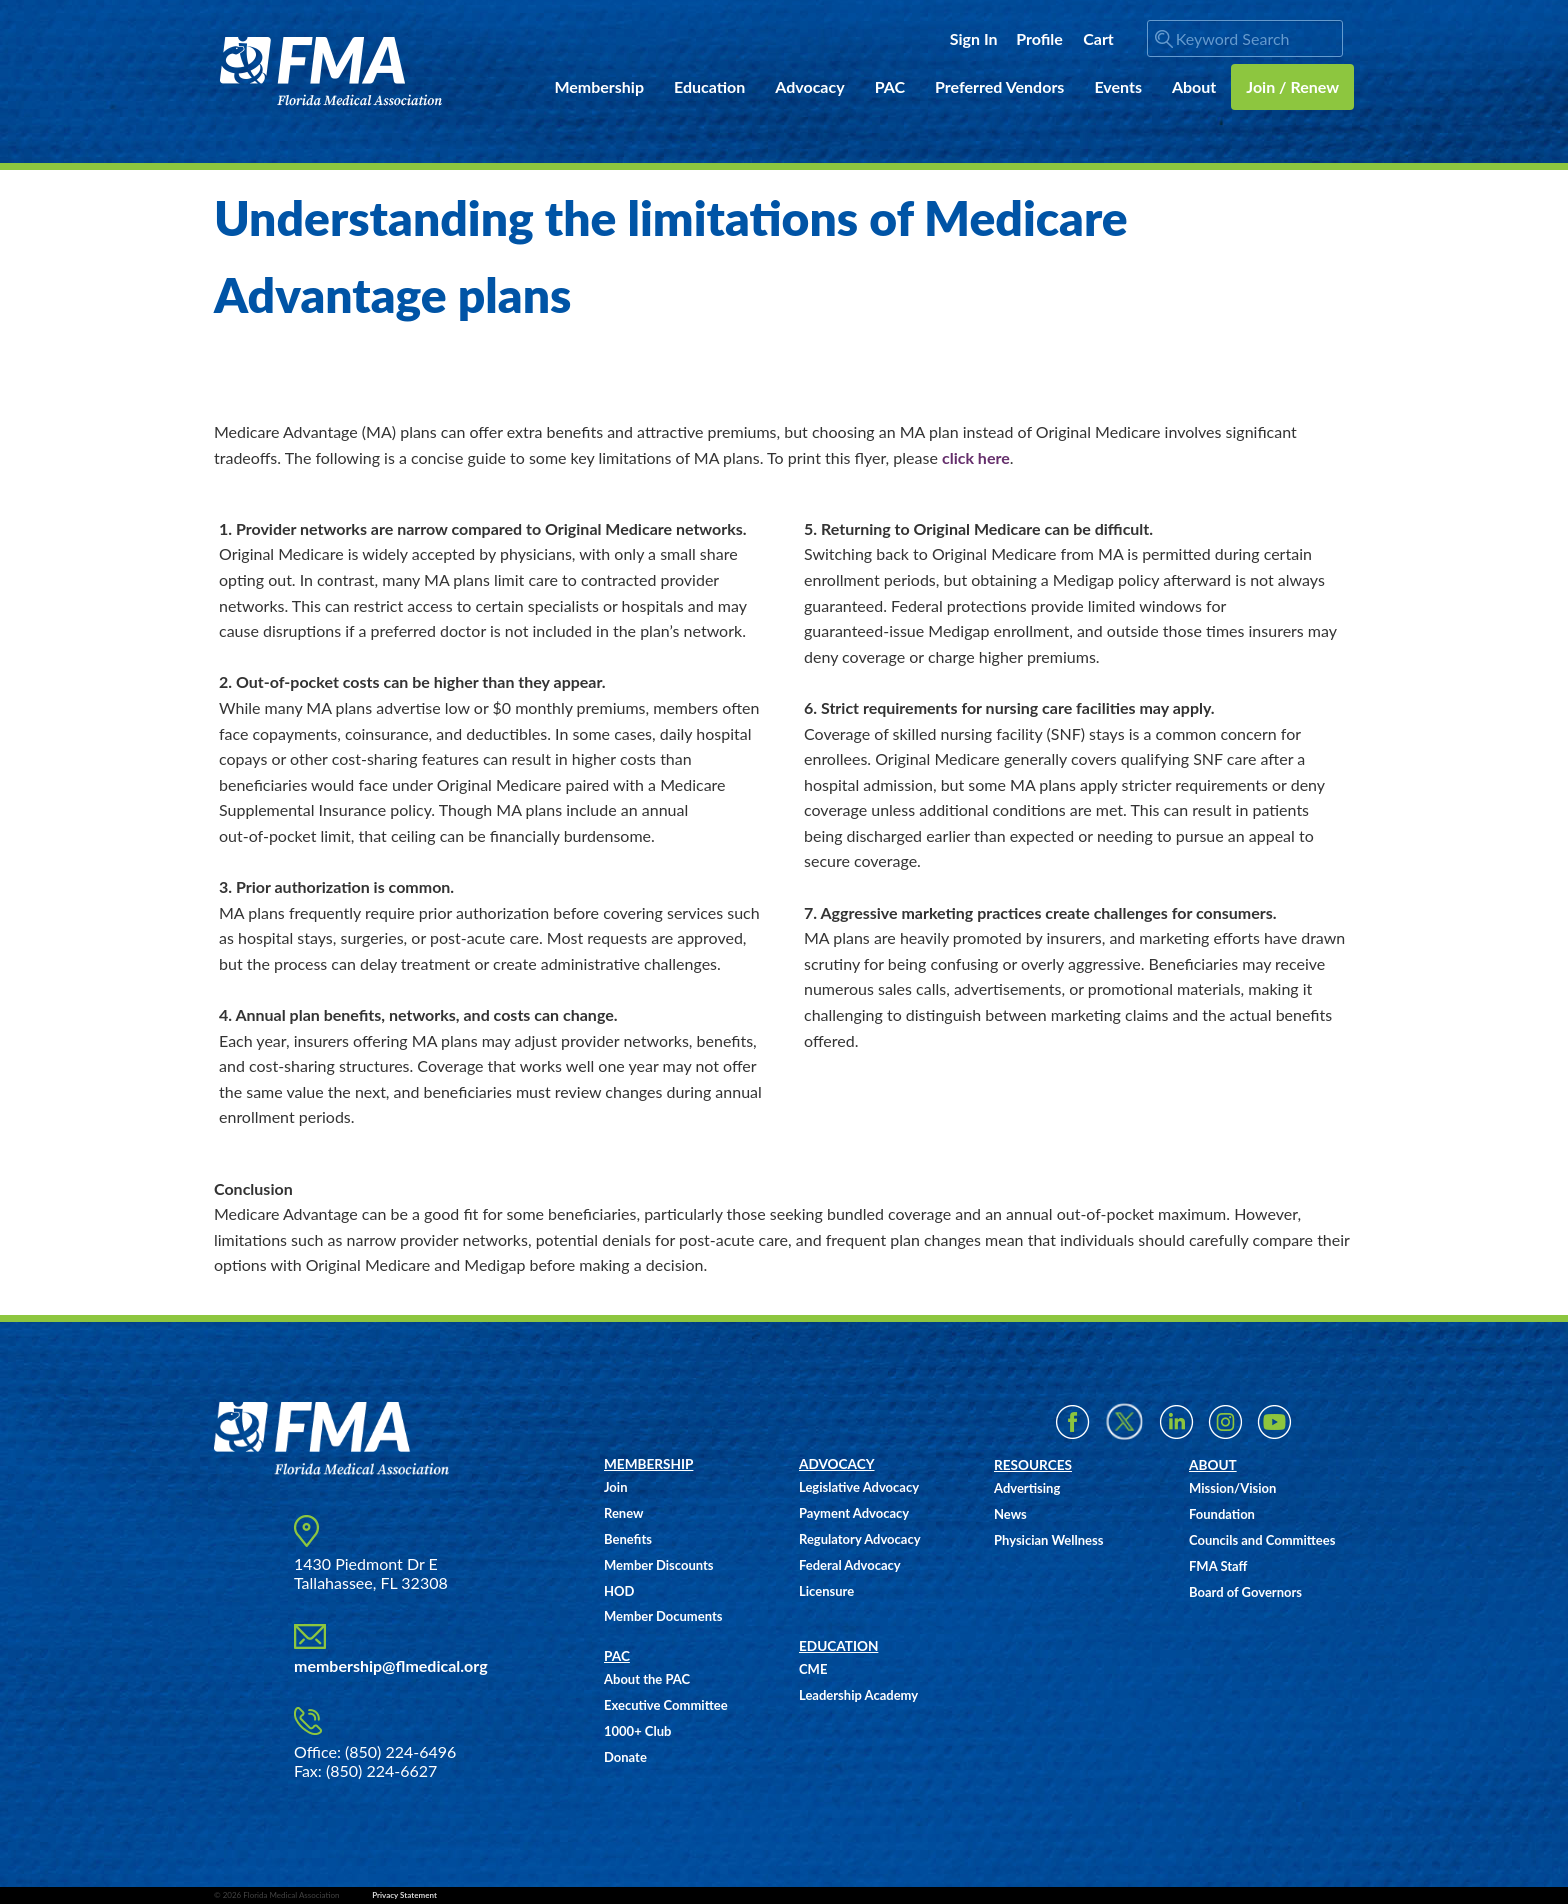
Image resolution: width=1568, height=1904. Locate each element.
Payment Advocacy (854, 1513)
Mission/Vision (1232, 1488)
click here (976, 457)
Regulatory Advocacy (860, 1539)
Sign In (974, 38)
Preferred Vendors (999, 86)
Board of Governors (1245, 1592)
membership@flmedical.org (391, 1665)
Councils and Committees (1262, 1540)
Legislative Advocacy (859, 1487)
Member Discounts (659, 1565)
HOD (619, 1591)
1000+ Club (637, 1731)
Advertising (1027, 1488)
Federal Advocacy (850, 1565)
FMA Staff (1218, 1566)
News (1010, 1514)
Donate (625, 1757)
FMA (331, 71)
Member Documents (663, 1616)
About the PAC (647, 1679)
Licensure (826, 1591)
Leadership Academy (858, 1695)
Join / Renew (1292, 86)
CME (813, 1669)
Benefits (628, 1539)
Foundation (1222, 1514)
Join (615, 1487)
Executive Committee (666, 1705)
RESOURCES (1033, 1465)
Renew (623, 1513)
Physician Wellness (1048, 1540)
